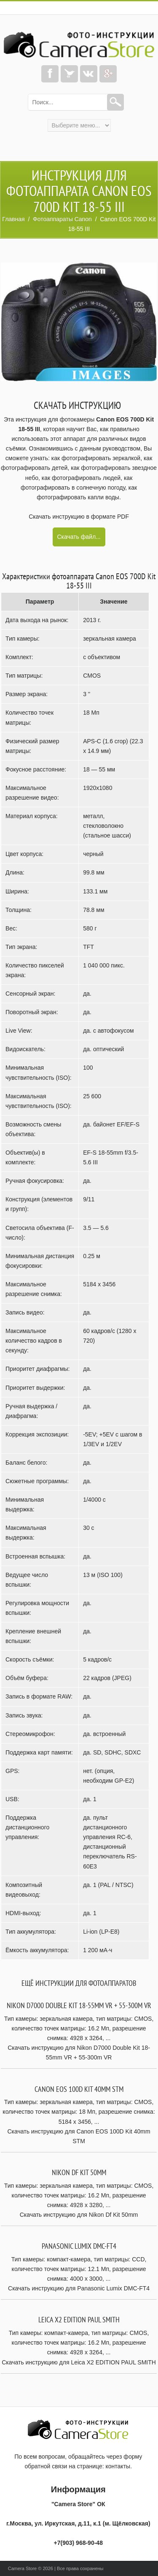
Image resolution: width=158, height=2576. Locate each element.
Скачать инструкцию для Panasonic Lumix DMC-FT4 (79, 2288)
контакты (118, 2466)
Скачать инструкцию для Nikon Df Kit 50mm (79, 2214)
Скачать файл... (78, 536)
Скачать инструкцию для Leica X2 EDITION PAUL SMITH (79, 2362)
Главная (13, 219)
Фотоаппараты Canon (62, 219)
